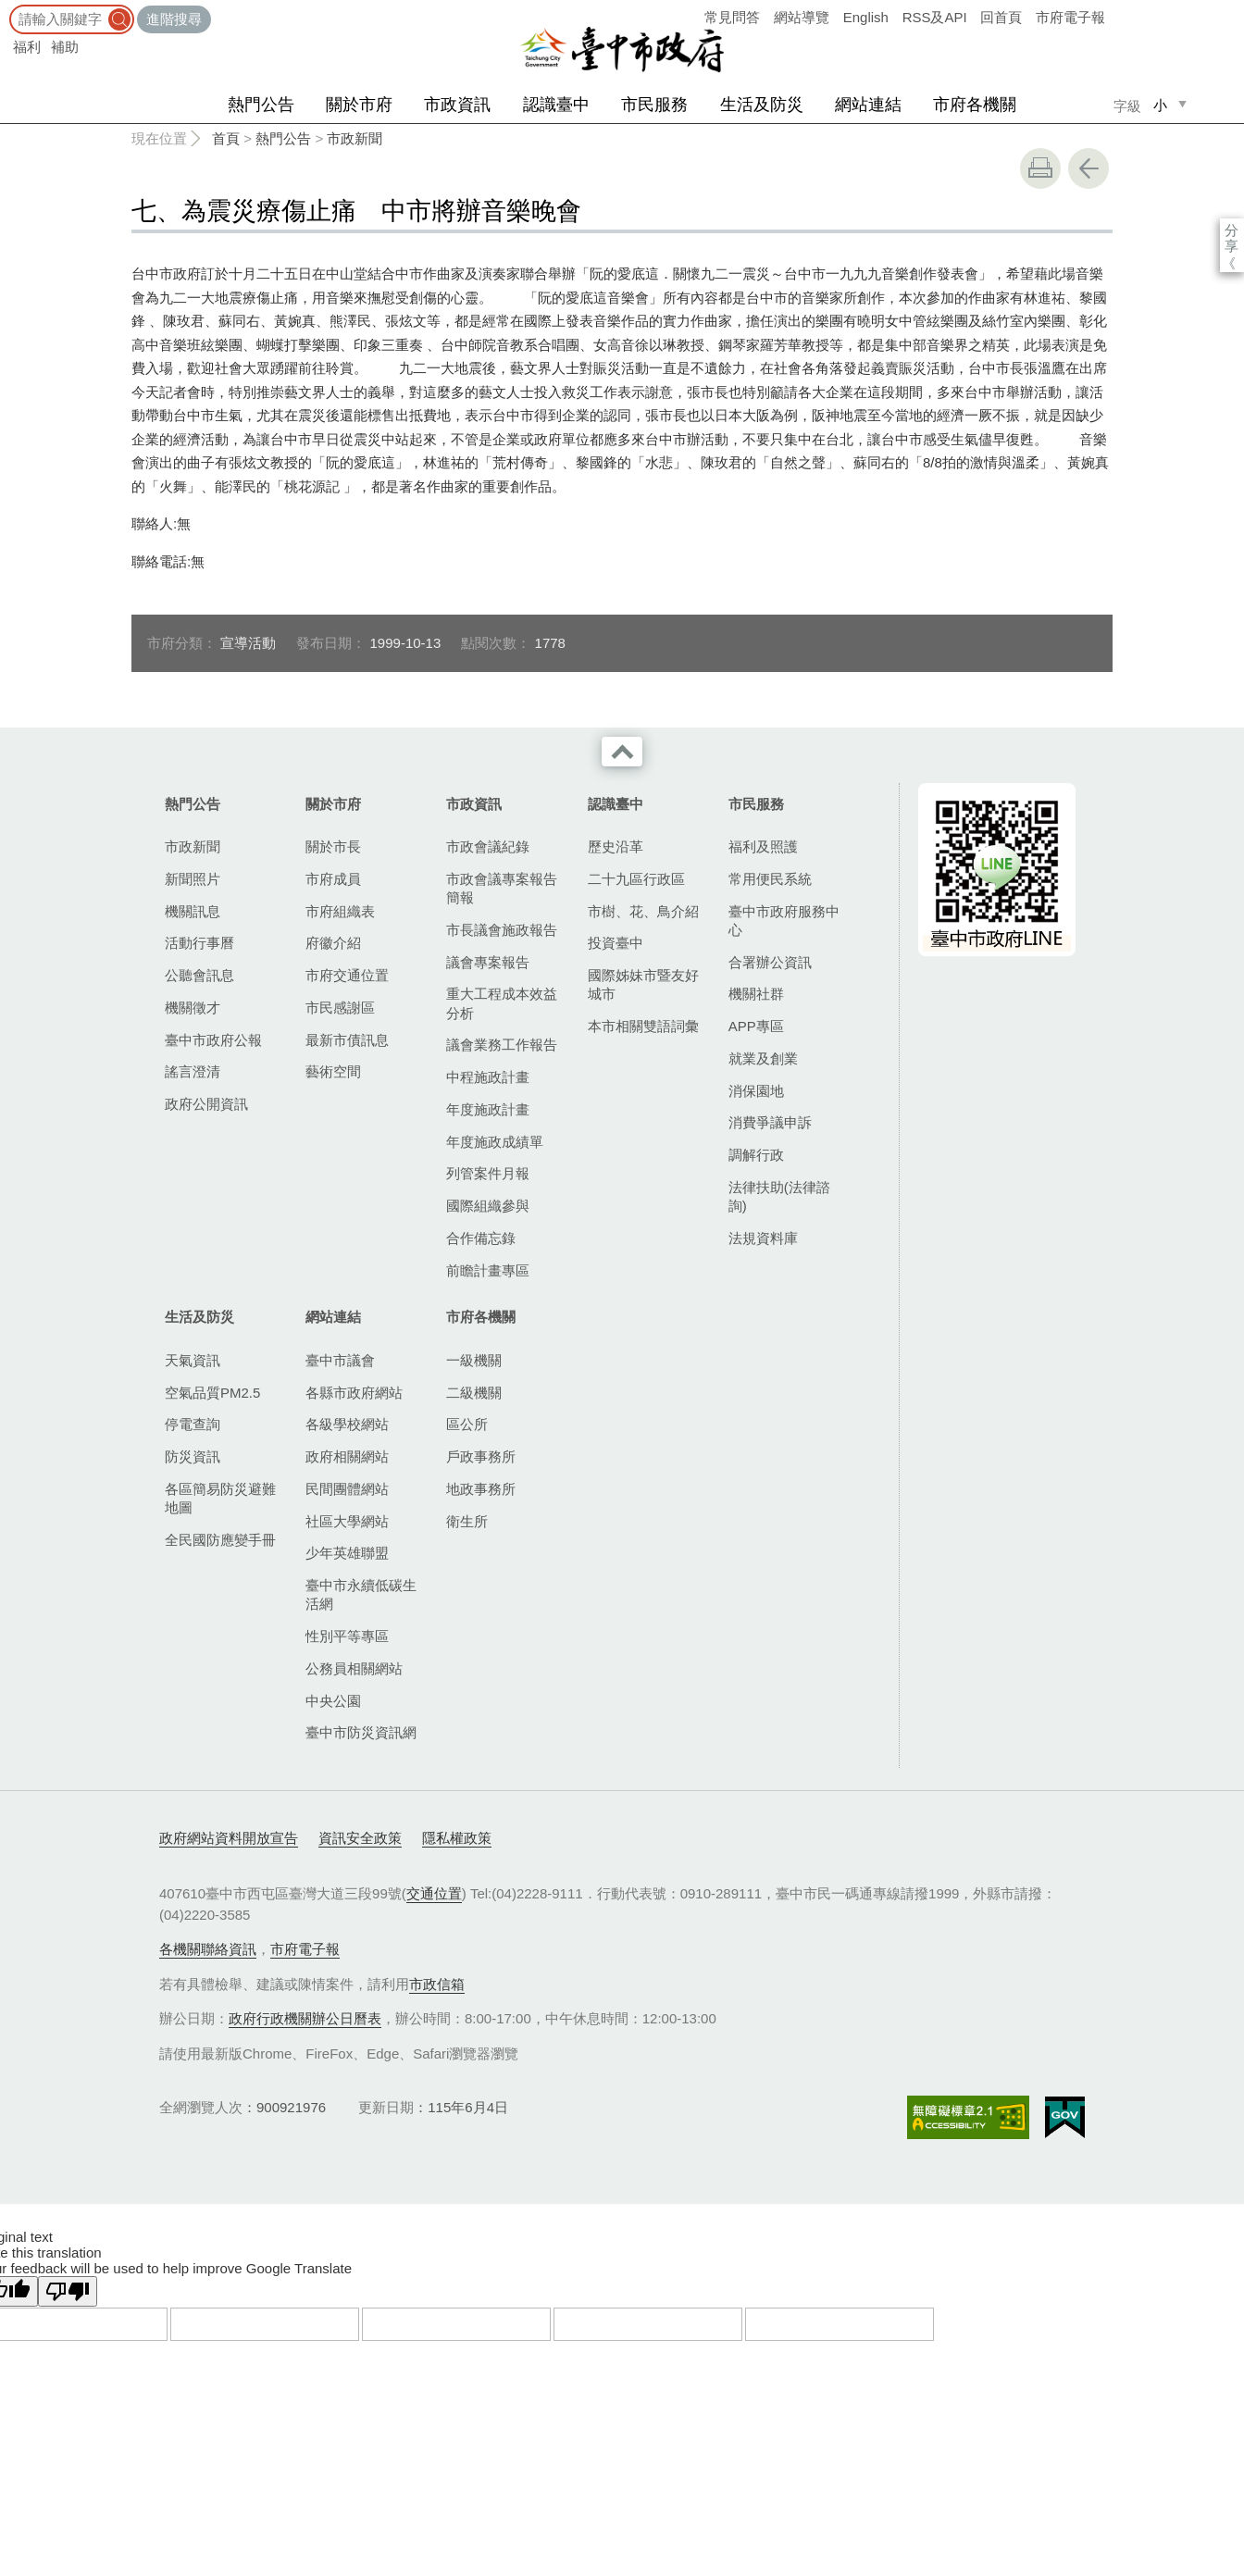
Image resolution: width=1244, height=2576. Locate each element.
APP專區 (756, 1026)
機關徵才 (192, 1007)
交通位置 (434, 1893)
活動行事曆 (199, 943)
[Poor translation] (67, 2291)
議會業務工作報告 (501, 1044)
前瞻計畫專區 (487, 1270)
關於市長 (333, 846)
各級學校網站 (347, 1424)
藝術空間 (333, 1071)
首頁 (226, 138)
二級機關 (474, 1392)
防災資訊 (192, 1456)
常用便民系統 (770, 879)
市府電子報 (1070, 17)
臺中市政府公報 (213, 1040)
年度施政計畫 (487, 1109)
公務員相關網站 (354, 1668)
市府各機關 (974, 104)
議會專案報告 (487, 962)
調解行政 (756, 1155)
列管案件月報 (487, 1173)
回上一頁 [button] (1088, 168)
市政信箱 (437, 1984)
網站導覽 (801, 17)
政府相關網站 (347, 1456)
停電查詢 (192, 1424)
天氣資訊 (192, 1360)
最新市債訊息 (347, 1040)
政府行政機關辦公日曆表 (305, 2018)
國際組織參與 (487, 1205)
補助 (65, 47)
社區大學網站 (347, 1521)
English (866, 17)
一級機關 (474, 1360)
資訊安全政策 (360, 1838)
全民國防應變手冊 (220, 1540)
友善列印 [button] (1040, 168)
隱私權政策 (456, 1838)
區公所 (467, 1424)
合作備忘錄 (481, 1238)
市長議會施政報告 (501, 930)
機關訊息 (192, 911)
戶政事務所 (481, 1456)
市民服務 (654, 104)
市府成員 (333, 879)
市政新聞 (354, 138)
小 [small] (1160, 105)
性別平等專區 (347, 1636)
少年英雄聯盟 (347, 1553)
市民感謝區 (340, 1007)
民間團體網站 (347, 1489)
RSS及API (934, 17)
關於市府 (359, 104)
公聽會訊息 (199, 975)
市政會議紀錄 (487, 846)
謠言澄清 (192, 1071)
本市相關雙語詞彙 (643, 1026)
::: (6, 9)
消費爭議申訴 (770, 1122)
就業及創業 (763, 1058)
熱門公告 (261, 104)
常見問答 (732, 17)
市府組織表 (340, 911)
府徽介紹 (333, 943)
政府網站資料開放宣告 (228, 1838)
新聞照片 (192, 879)
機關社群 (756, 994)
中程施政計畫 (487, 1077)
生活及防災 (761, 104)
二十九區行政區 (636, 879)
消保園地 (756, 1091)
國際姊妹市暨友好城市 (643, 984)
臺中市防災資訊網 (361, 1732)
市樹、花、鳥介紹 (643, 911)
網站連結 (868, 104)
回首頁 (1001, 17)
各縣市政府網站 (354, 1392)
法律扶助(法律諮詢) (779, 1196)
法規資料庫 (763, 1238)
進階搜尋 (174, 19)
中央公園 (333, 1701)
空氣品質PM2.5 (212, 1392)
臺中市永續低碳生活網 (361, 1594)
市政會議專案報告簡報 (501, 888)
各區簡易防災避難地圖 (220, 1498)
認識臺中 (556, 104)
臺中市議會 (340, 1360)
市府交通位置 (347, 975)
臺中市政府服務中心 (784, 920)
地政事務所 (481, 1489)
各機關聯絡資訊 (207, 1949)
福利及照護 (763, 846)
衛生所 (467, 1521)
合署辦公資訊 (770, 962)
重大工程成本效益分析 (501, 1003)
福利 (27, 47)
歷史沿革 (615, 846)
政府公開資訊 (206, 1104)
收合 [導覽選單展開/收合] (622, 751)
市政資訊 (457, 104)
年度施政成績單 (494, 1142)
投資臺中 (615, 943)
